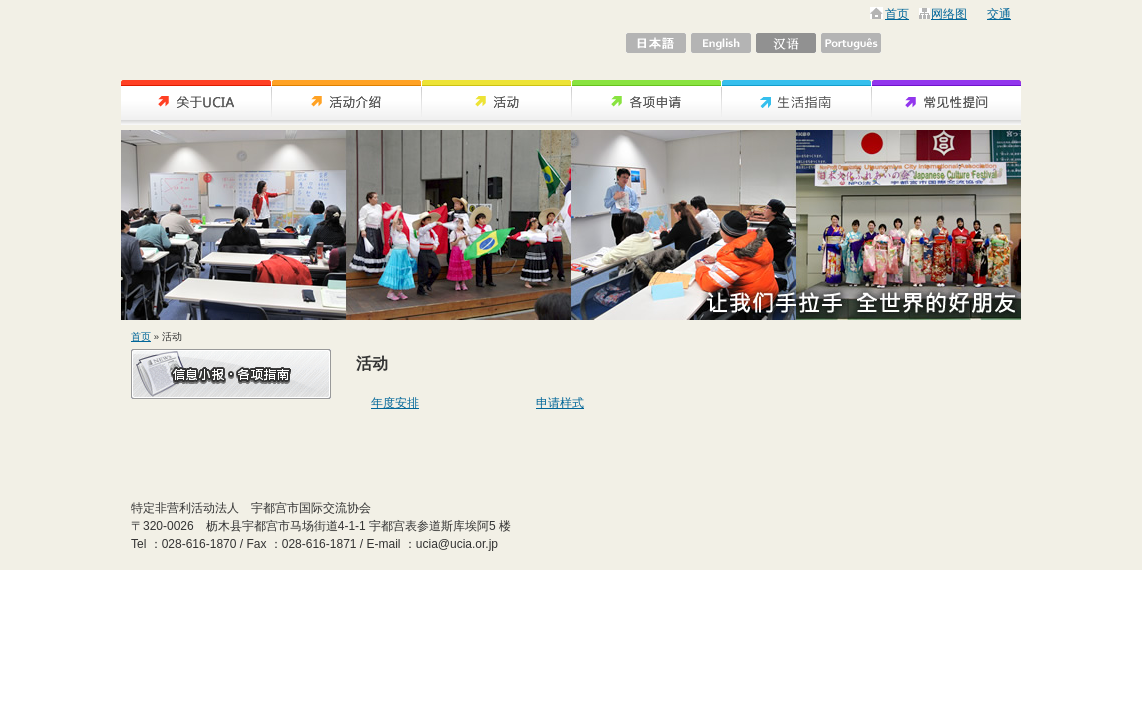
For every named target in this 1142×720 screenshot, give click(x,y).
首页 (897, 14)
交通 (999, 14)
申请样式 (560, 403)
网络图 (949, 14)
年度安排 (395, 403)
